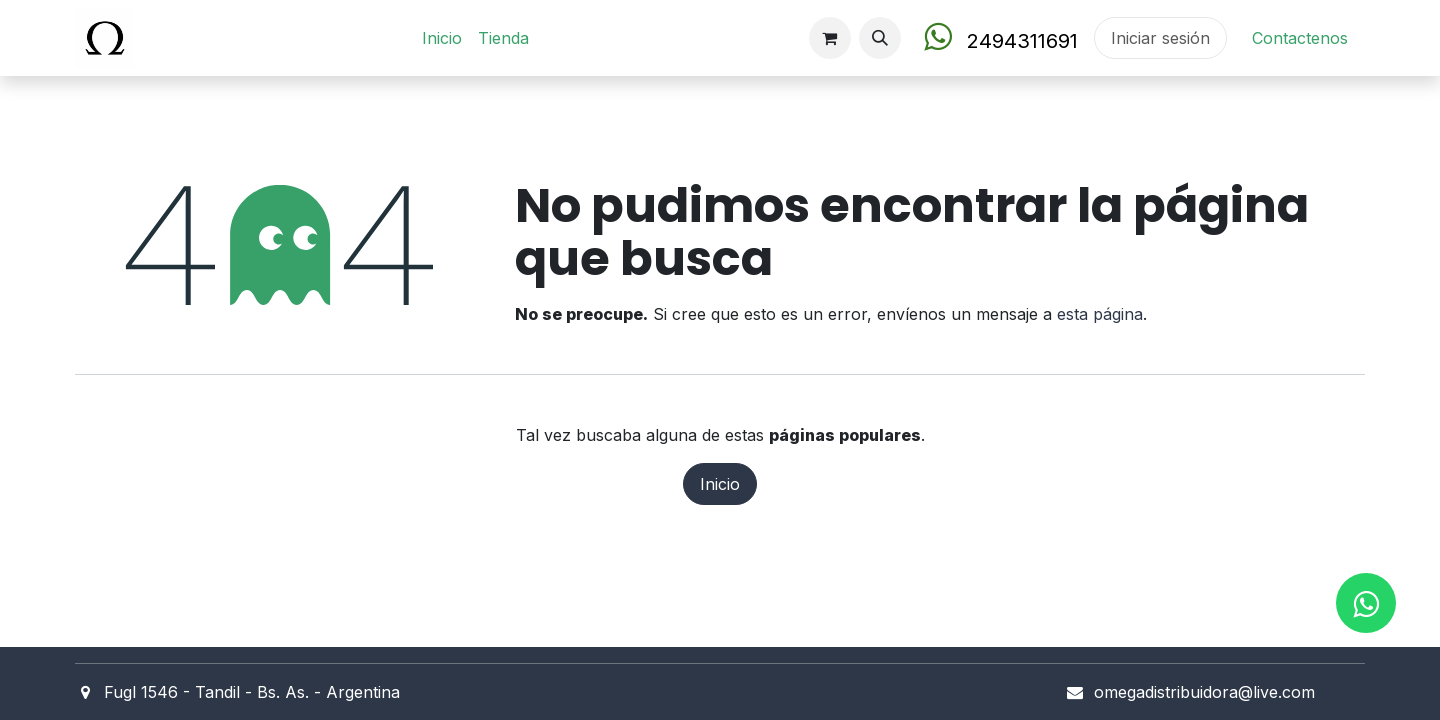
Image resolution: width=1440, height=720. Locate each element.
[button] (880, 38)
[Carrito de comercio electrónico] (830, 38)
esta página (1100, 314)
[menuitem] (442, 38)
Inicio (720, 484)
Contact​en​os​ (1300, 38)
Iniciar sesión (1160, 38)
